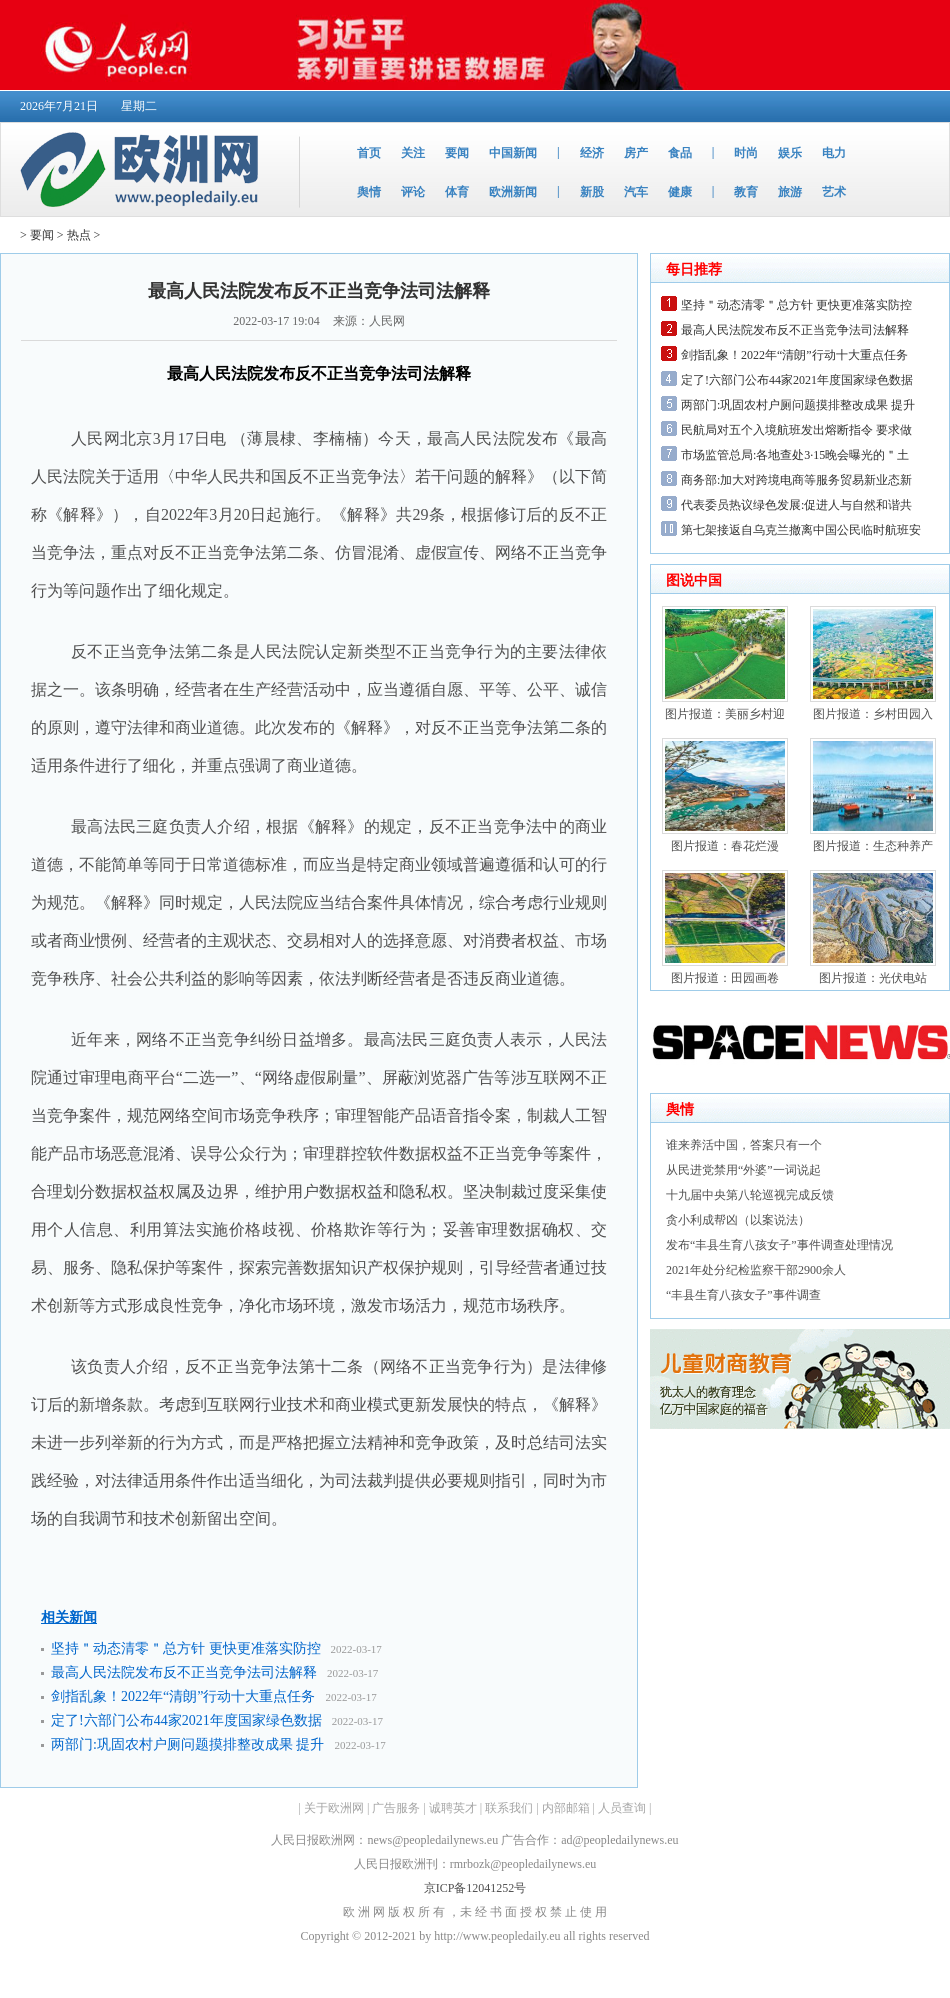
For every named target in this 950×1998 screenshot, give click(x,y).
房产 (636, 153)
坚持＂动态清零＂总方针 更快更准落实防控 (186, 1648)
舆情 (369, 192)
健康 (680, 192)
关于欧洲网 (334, 1808)
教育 (746, 192)
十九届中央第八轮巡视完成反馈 (750, 1195)
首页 (369, 153)
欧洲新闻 (513, 192)
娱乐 (790, 153)
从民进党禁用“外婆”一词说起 (743, 1170)
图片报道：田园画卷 (725, 978)
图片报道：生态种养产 (873, 846)
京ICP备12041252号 (475, 1888)
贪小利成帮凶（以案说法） (738, 1220)
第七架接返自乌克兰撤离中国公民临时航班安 (801, 530)
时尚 (746, 153)
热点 (79, 235)
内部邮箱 (566, 1808)
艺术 (834, 192)
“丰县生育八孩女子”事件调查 (743, 1295)
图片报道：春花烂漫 (725, 846)
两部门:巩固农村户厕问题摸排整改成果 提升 (187, 1744)
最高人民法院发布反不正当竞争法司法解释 (184, 1672)
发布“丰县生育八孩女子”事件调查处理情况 (779, 1245)
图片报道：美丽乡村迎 (725, 714)
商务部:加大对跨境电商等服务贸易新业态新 (796, 480)
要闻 (457, 153)
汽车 (636, 192)
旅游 (790, 192)
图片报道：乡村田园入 (873, 714)
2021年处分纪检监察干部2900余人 (756, 1270)
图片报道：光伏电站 (873, 978)
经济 (592, 153)
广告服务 (396, 1808)
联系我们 (509, 1808)
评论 (413, 192)
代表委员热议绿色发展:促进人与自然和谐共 (796, 505)
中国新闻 (513, 153)
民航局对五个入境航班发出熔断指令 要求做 (796, 430)
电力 (834, 153)
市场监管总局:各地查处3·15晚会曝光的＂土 (795, 455)
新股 (592, 192)
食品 (680, 153)
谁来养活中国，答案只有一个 (744, 1145)
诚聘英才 (453, 1808)
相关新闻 (69, 1617)
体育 (457, 192)
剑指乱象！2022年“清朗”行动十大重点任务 (183, 1696)
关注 (413, 153)
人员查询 (622, 1808)
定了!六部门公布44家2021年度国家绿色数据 (186, 1720)
